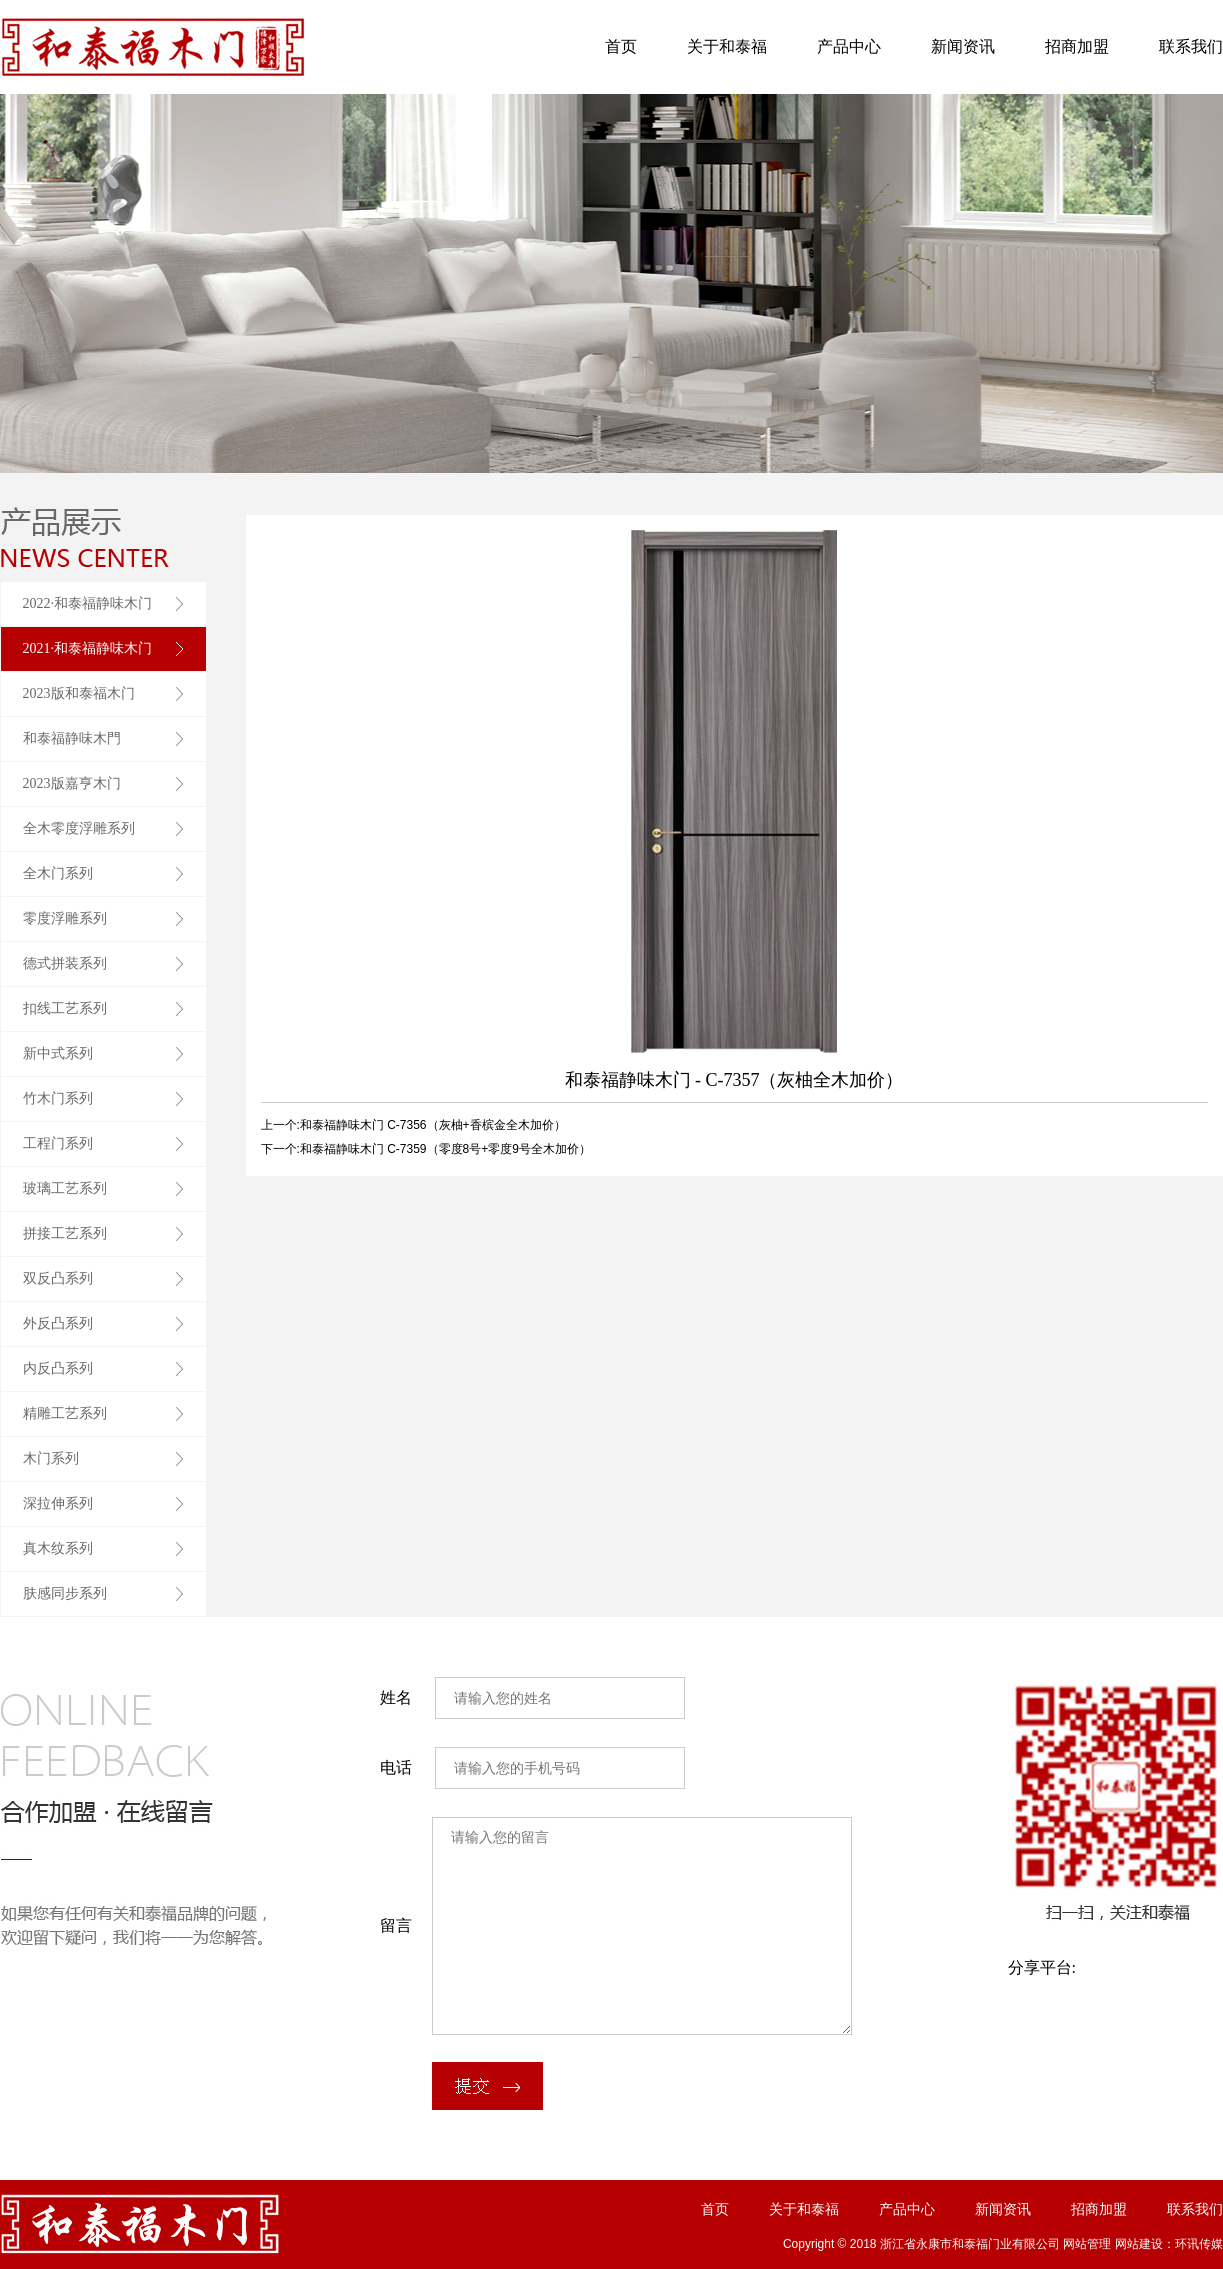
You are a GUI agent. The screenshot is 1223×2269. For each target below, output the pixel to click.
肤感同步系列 (65, 1593)
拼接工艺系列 (65, 1233)
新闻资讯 (963, 46)
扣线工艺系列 (65, 1008)
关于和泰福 (727, 46)
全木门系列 (58, 873)
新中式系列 (58, 1053)
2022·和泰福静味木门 (88, 603)
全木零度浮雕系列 (79, 828)
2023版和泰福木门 (79, 693)
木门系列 (51, 1458)
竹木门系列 (58, 1098)
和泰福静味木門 (72, 738)
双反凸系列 (58, 1278)
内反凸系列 (58, 1368)
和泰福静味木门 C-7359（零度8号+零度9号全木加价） (445, 1149)
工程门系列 (58, 1143)
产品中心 (849, 46)
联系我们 (1191, 46)
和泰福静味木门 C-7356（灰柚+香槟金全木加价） (433, 1125)
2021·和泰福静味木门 (88, 648)
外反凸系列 (58, 1323)
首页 (621, 46)
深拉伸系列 (58, 1503)
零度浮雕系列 (65, 918)
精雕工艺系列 (65, 1413)
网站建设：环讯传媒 (1169, 2244)
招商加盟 (1077, 46)
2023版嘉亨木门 (72, 783)
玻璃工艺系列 (65, 1188)
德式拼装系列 (65, 963)
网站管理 (1087, 2244)
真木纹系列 (58, 1548)
